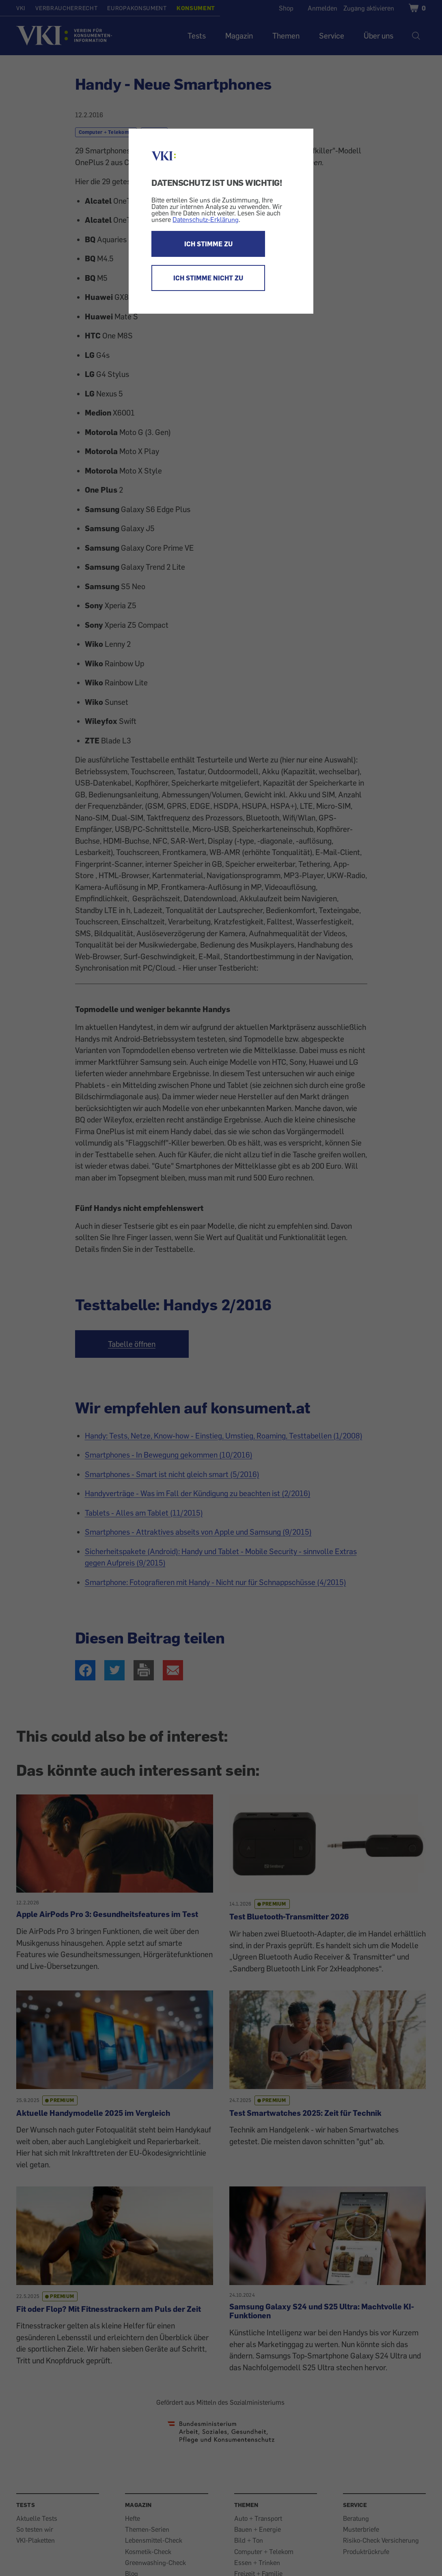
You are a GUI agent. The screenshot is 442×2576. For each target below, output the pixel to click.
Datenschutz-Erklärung (205, 219)
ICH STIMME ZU (208, 244)
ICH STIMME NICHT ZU (208, 278)
